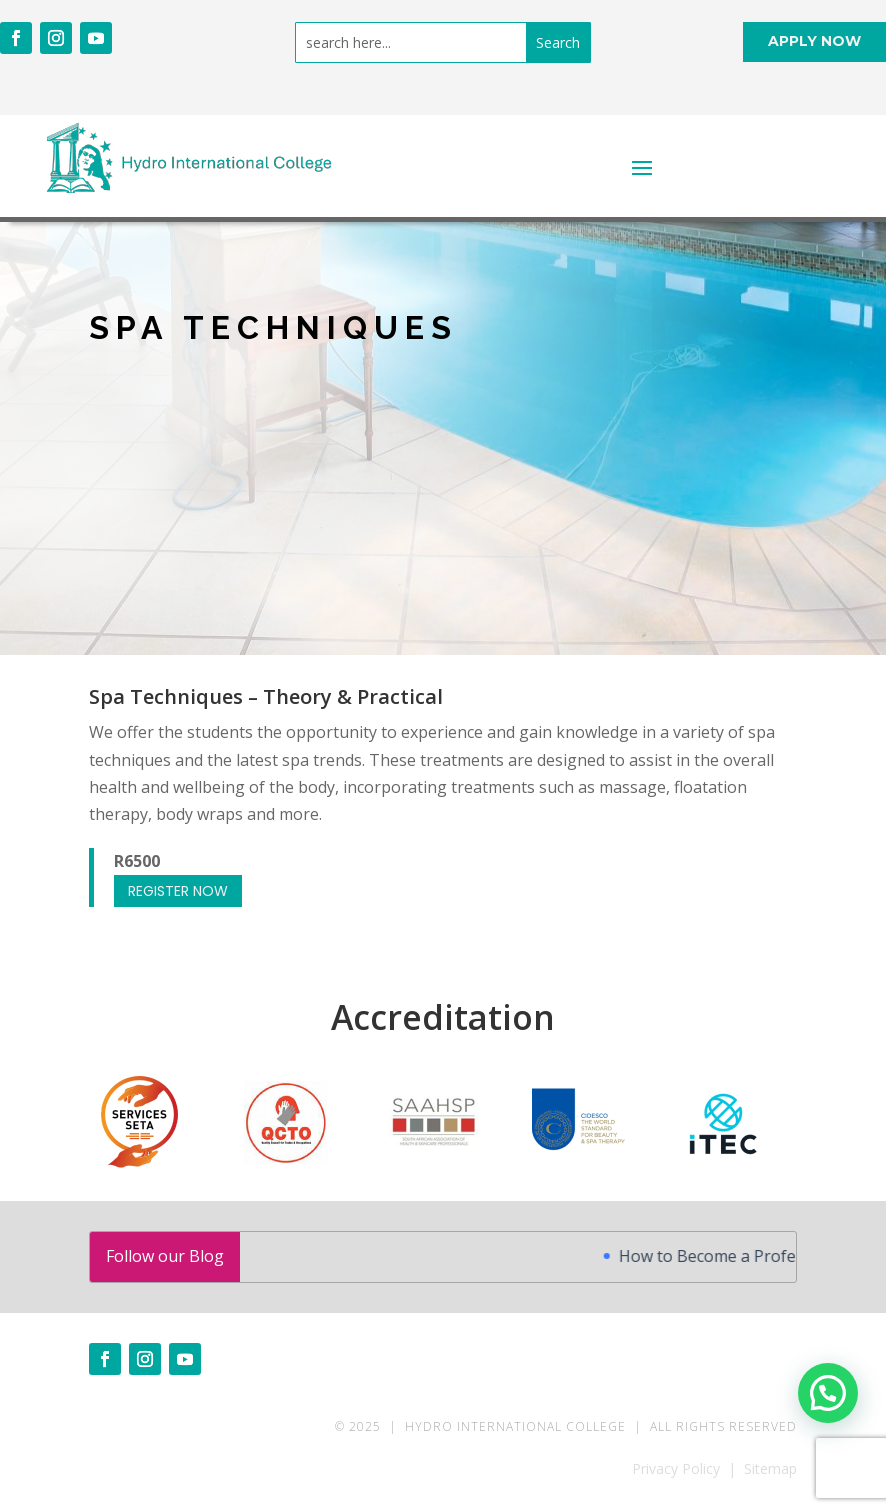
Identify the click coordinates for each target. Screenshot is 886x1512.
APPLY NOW (814, 41)
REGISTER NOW (178, 891)
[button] (828, 1393)
